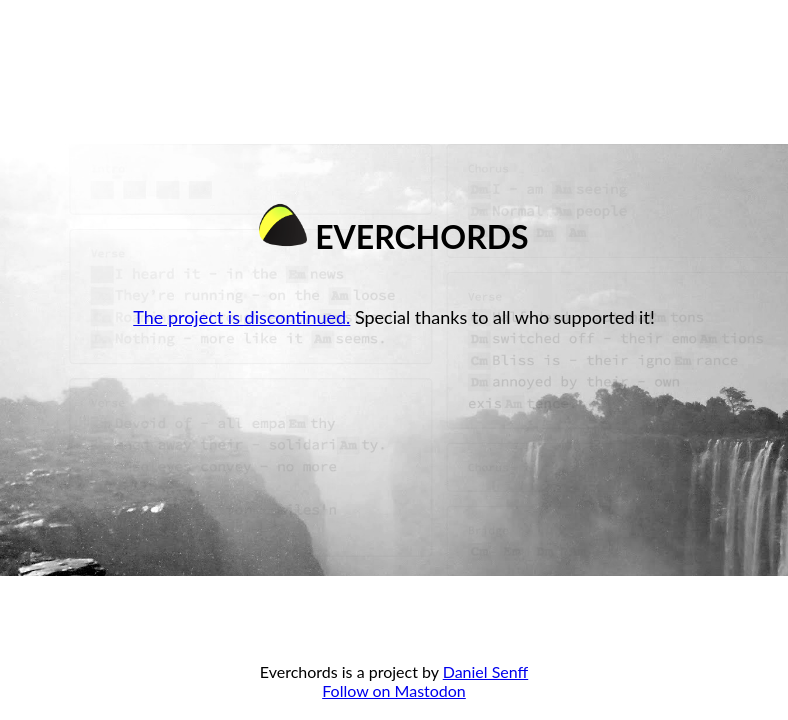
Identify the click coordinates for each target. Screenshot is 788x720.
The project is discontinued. (241, 317)
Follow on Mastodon (394, 690)
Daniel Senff (486, 671)
